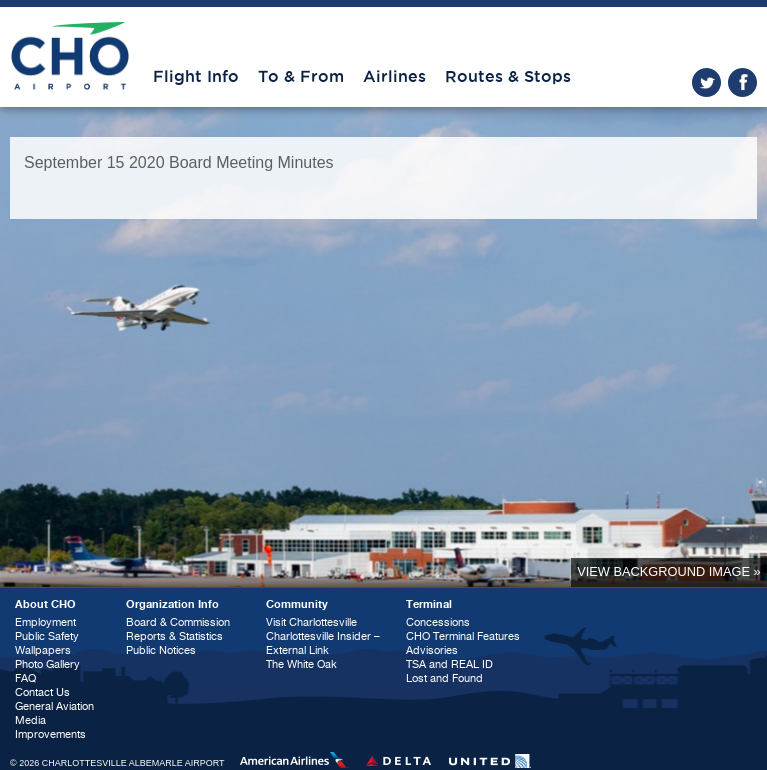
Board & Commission (178, 622)
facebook (742, 82)
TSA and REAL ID (449, 664)
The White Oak (301, 664)
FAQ (25, 678)
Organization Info (172, 604)
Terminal (429, 604)
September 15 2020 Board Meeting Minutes (179, 162)
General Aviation (54, 706)
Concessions (438, 622)
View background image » (668, 571)
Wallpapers (43, 650)
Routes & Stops (508, 77)
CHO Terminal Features (463, 636)
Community (297, 604)
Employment (45, 622)
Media (30, 720)
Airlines (394, 77)
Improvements (50, 734)
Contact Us (42, 692)
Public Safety (47, 636)
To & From (301, 77)
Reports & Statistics (174, 636)
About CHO (45, 604)
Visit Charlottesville (311, 622)
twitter (706, 82)
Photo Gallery (47, 664)
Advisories (432, 650)
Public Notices (161, 650)
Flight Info (196, 77)
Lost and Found (444, 678)
